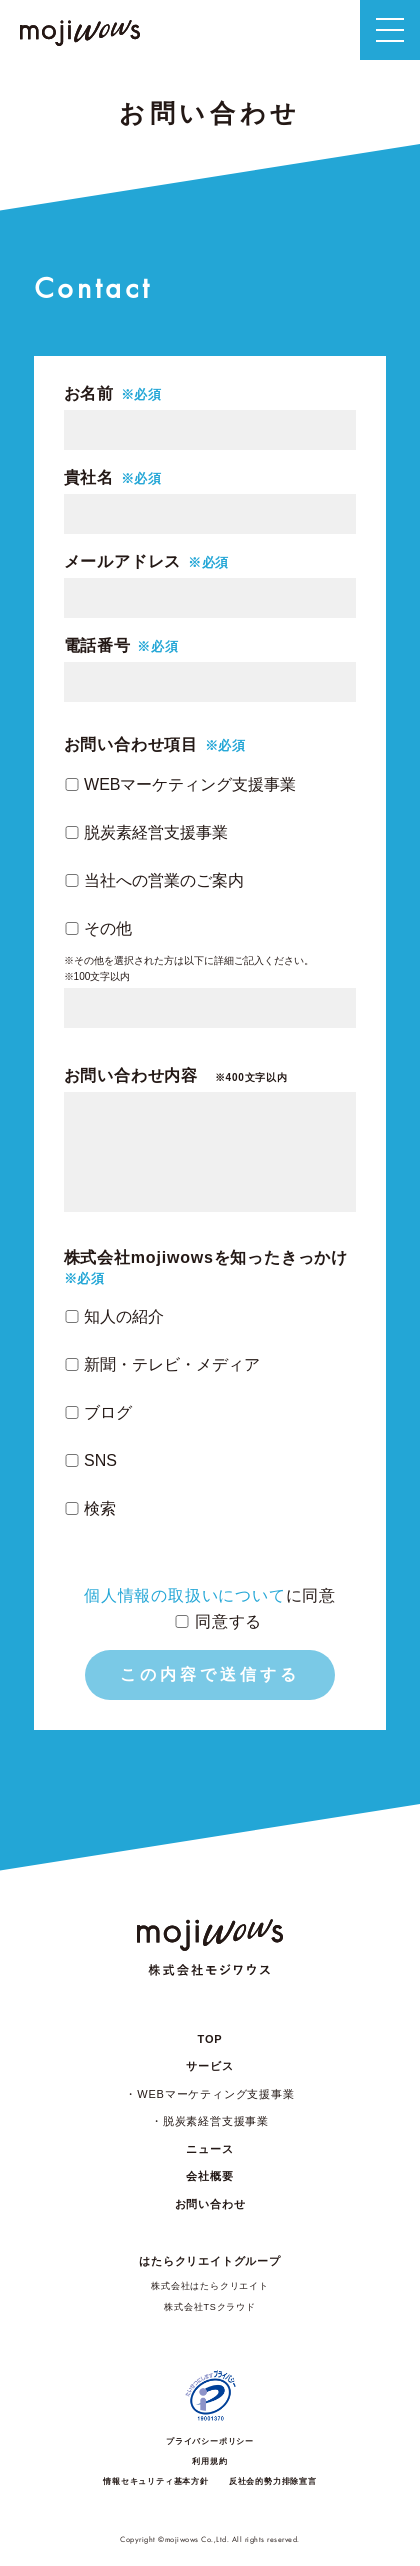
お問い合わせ (210, 2204)
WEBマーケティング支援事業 (215, 2094)
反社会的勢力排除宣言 (273, 2481)
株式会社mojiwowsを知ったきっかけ (206, 1258)
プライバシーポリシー (210, 2441)
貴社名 (89, 478)
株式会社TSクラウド (210, 2307)
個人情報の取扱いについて (185, 1595)
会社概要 (209, 2176)
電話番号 (97, 646)
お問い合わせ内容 (176, 1076)
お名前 (89, 394)
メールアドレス (123, 562)
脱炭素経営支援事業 (216, 2121)
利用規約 (209, 2461)
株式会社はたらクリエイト (210, 2286)
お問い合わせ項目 (131, 745)
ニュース (209, 2149)
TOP (210, 2039)
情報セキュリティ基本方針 (156, 2481)
